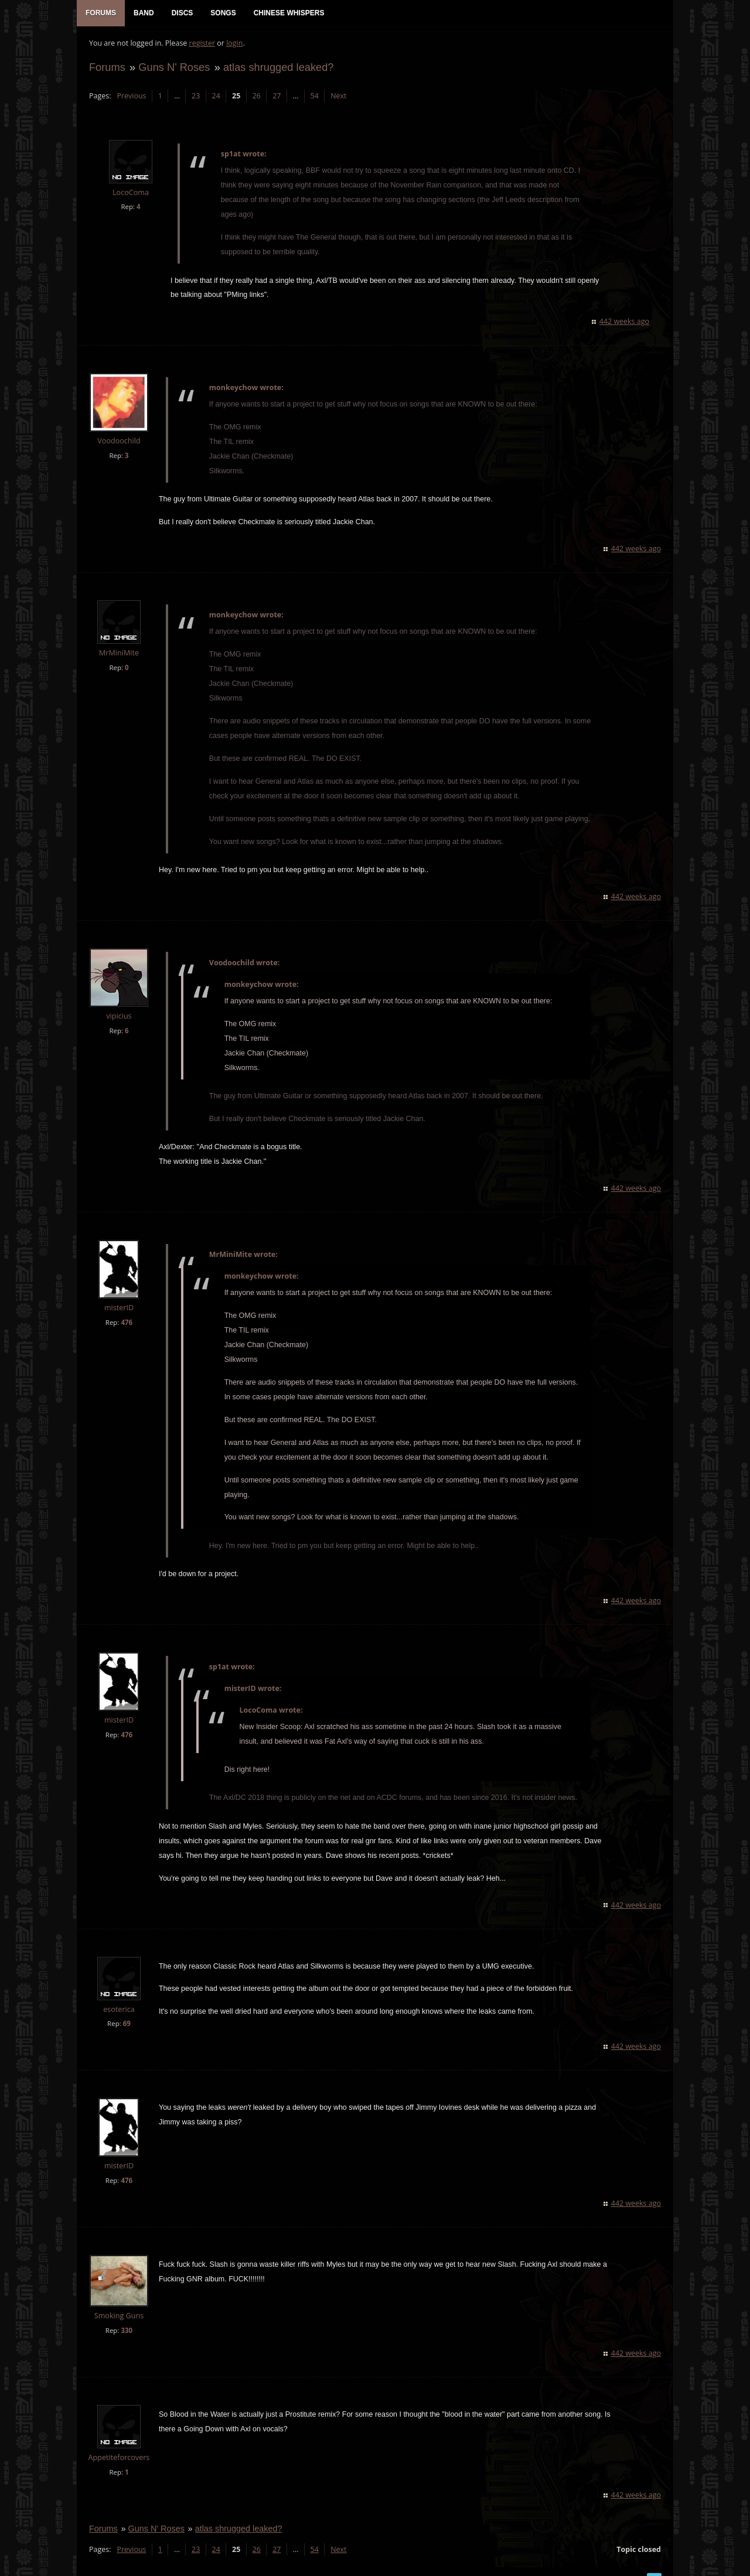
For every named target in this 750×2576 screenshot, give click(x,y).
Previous (130, 97)
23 (195, 97)
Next (338, 97)
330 (126, 2316)
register (202, 44)
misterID (118, 1294)
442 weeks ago (625, 308)
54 (314, 97)
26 (256, 97)
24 (216, 97)
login (234, 44)
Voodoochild (118, 427)
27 (276, 97)
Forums (106, 68)
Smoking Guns (118, 2302)
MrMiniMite (118, 639)
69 (126, 2010)
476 (126, 1308)
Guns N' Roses (173, 68)
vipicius (118, 1002)
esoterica (118, 1996)
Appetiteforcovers (118, 2444)
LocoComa (130, 194)
